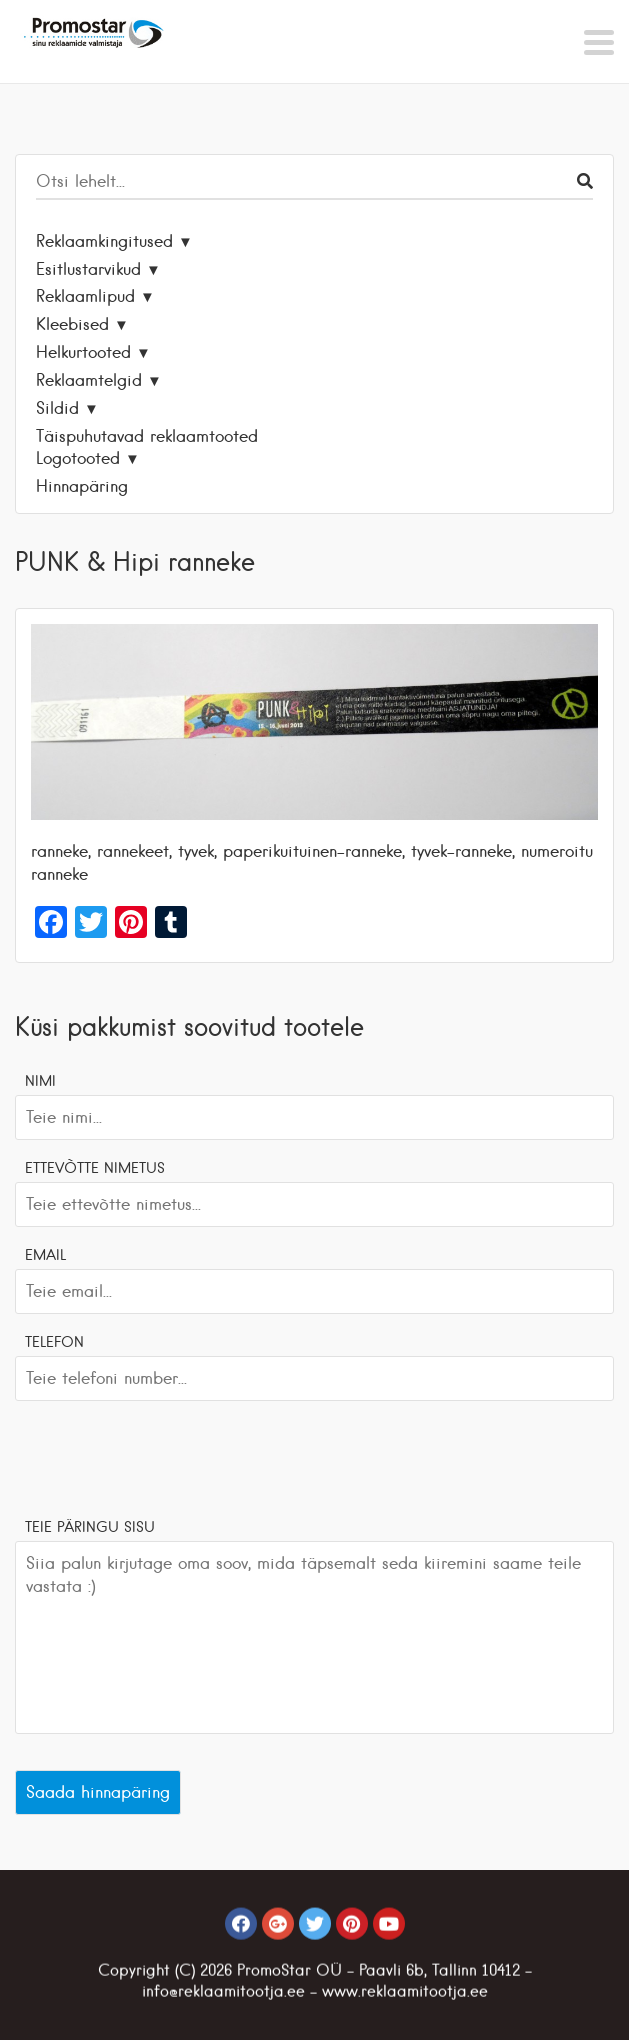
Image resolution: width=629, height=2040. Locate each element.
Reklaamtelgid (89, 380)
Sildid (57, 408)
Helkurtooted (83, 352)
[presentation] (167, 1456)
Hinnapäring (82, 486)
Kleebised (72, 324)
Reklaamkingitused (104, 241)
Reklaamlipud (85, 296)
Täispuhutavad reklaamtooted (147, 436)
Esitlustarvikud (88, 269)
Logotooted (78, 458)
